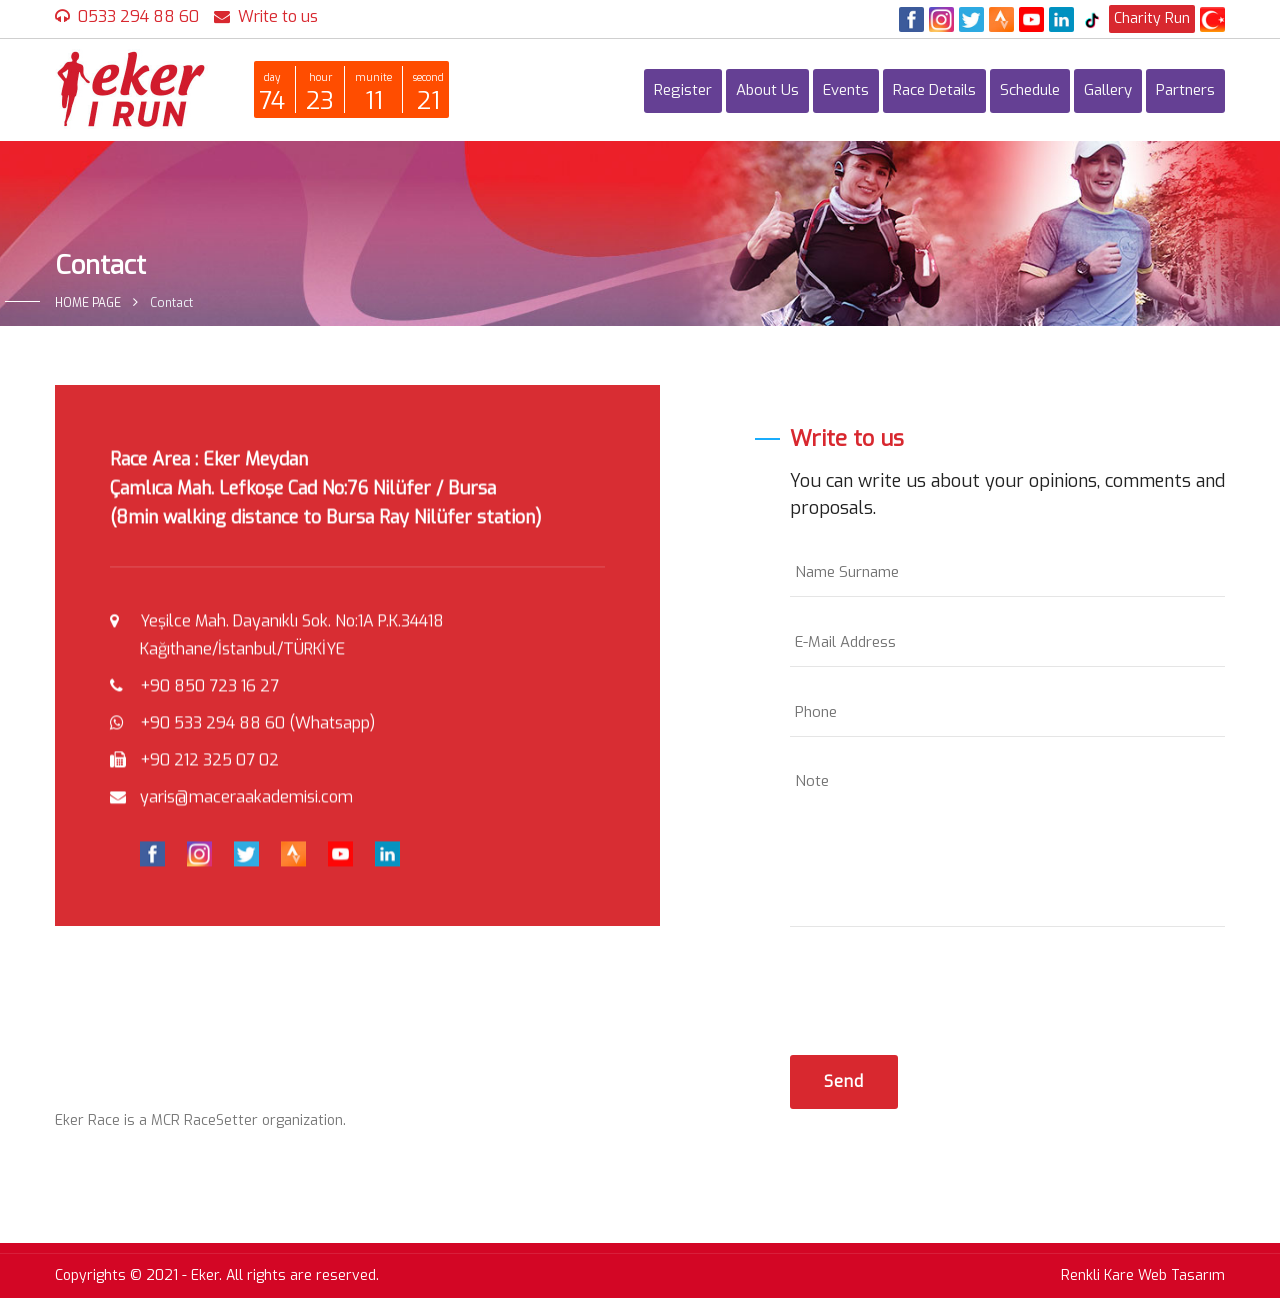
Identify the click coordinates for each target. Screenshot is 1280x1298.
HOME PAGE (88, 303)
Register (683, 90)
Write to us (278, 16)
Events (846, 90)
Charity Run (1152, 18)
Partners (1185, 90)
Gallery (1108, 90)
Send (844, 1081)
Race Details (934, 90)
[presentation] (942, 986)
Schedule (1030, 90)
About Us (767, 90)
